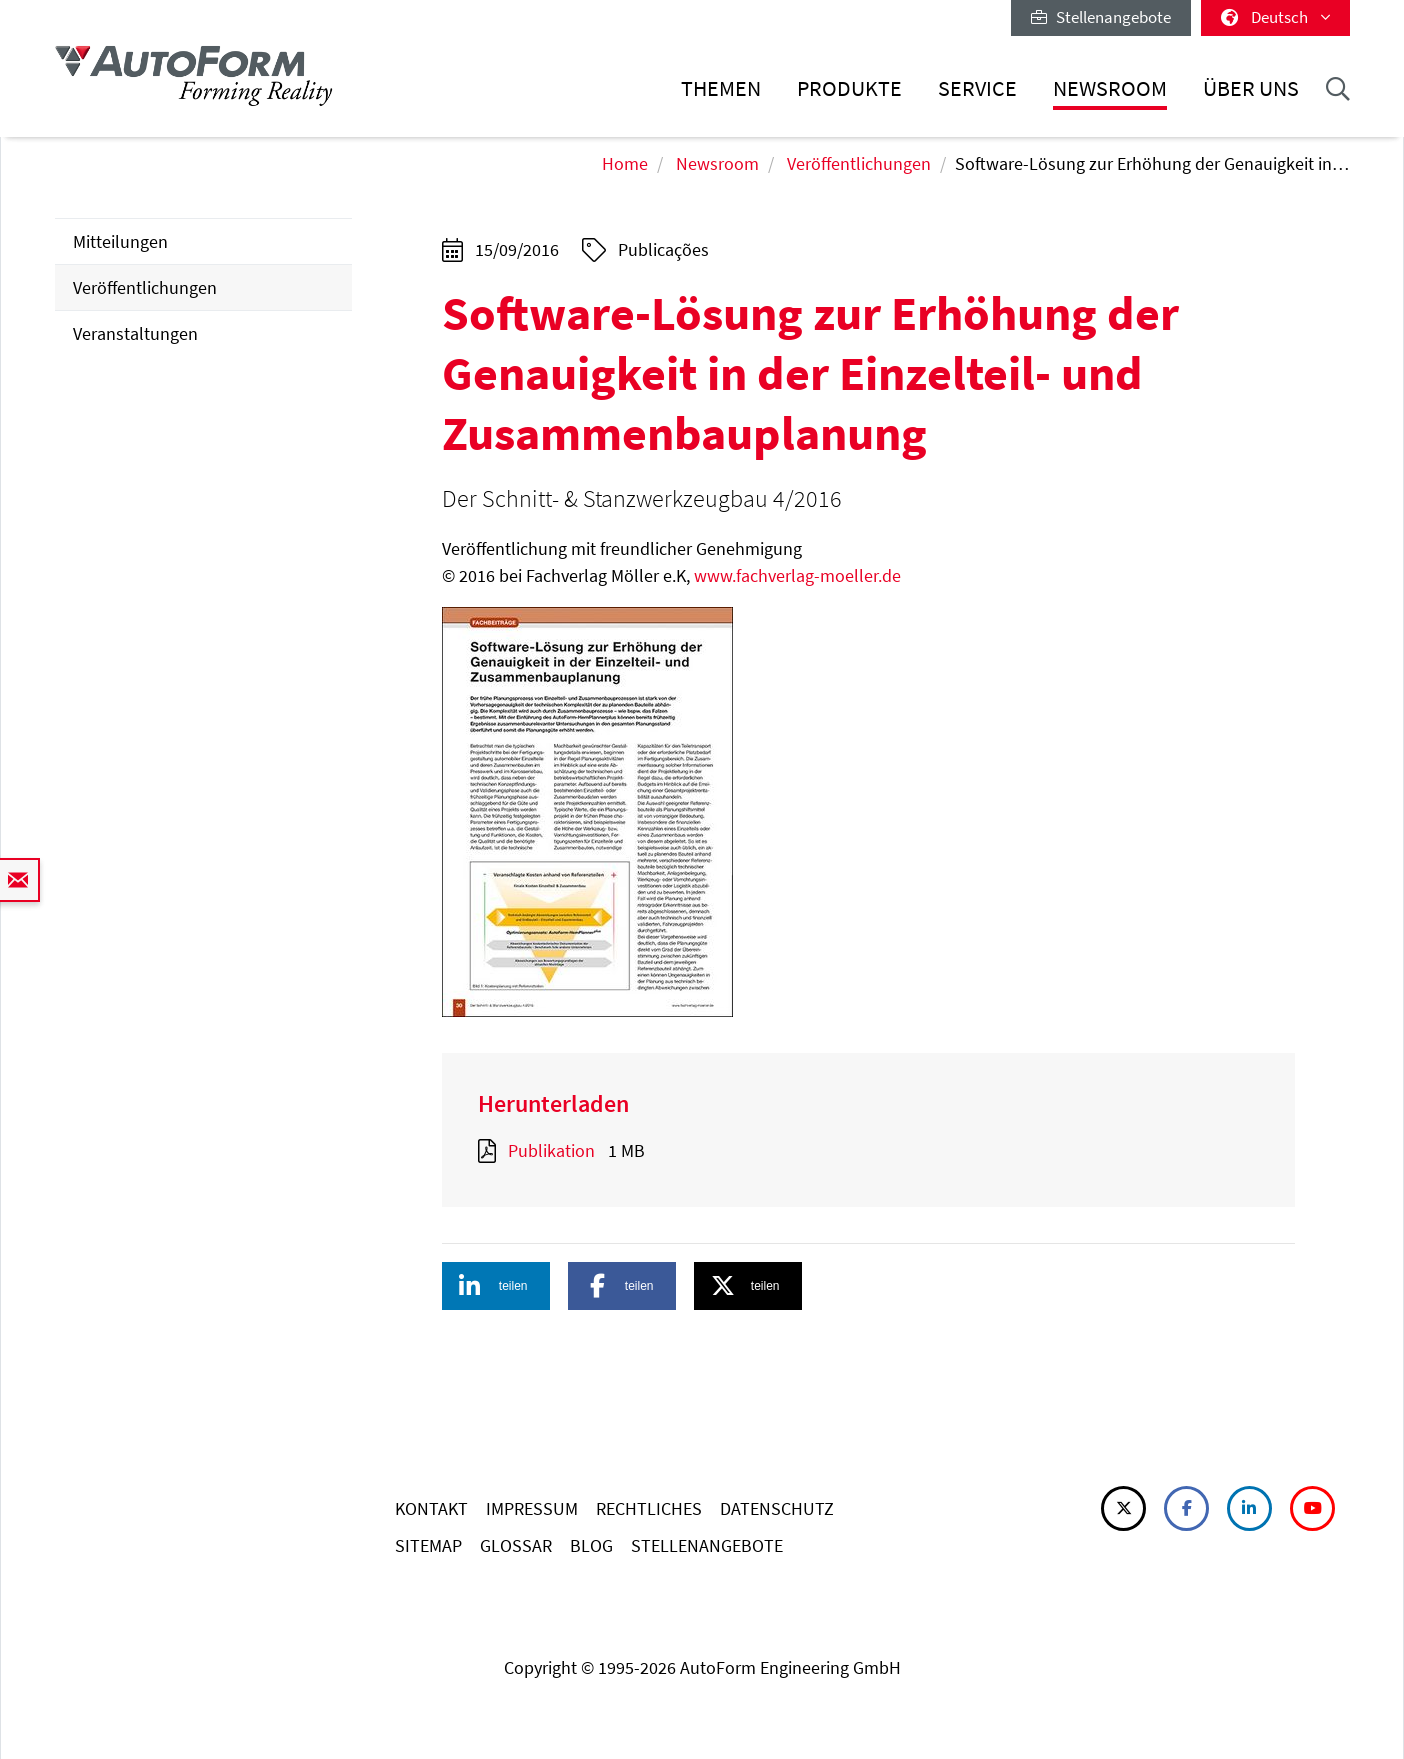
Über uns (1251, 88)
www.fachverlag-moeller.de (797, 575)
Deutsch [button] (1275, 17)
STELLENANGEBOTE (707, 1545)
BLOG (591, 1545)
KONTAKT (431, 1508)
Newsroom (1110, 88)
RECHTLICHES (649, 1508)
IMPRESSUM (532, 1508)
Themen (721, 88)
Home (625, 163)
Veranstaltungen (135, 333)
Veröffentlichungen (859, 163)
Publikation (551, 1150)
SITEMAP (428, 1545)
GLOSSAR (516, 1545)
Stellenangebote (1101, 17)
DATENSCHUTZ (777, 1508)
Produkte (849, 88)
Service (977, 88)
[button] (496, 1286)
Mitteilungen (120, 241)
